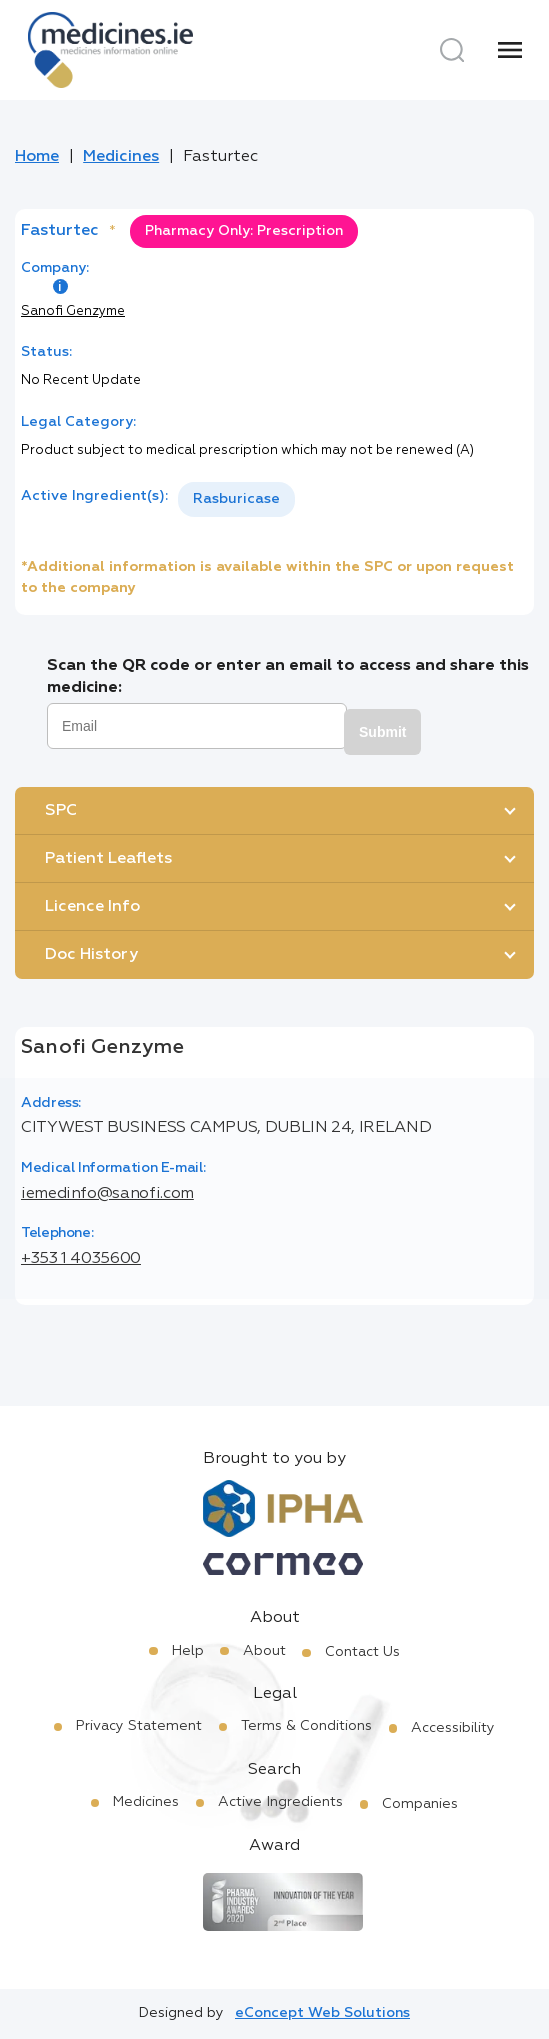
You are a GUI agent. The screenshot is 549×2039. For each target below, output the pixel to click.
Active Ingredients (280, 1802)
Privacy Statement (139, 1726)
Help (188, 1651)
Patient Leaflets (108, 859)
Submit (382, 732)
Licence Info (92, 907)
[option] (236, 499)
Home (37, 157)
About (264, 1651)
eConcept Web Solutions (322, 2013)
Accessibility (453, 1728)
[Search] (452, 50)
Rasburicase (236, 499)
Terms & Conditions (306, 1726)
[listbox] (236, 499)
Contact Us (362, 1652)
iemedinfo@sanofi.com (107, 1194)
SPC (61, 811)
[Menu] (510, 50)
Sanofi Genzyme (73, 311)
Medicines (121, 157)
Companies (420, 1804)
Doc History (91, 955)
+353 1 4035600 (81, 1259)
